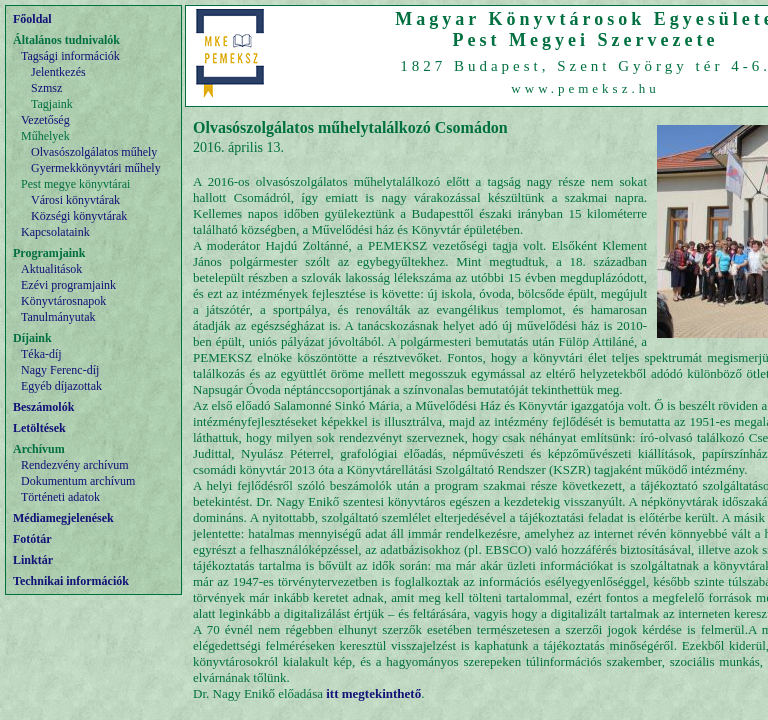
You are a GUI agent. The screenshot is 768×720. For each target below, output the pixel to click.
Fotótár (32, 539)
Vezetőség (45, 120)
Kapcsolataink (55, 232)
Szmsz (46, 88)
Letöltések (39, 428)
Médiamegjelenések (63, 518)
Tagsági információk (70, 56)
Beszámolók (43, 407)
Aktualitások (51, 269)
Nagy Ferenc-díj (60, 370)
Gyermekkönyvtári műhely (96, 168)
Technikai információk (71, 581)
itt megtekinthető (373, 693)
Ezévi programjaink (68, 285)
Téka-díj (41, 354)
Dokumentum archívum (78, 481)
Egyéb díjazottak (61, 386)
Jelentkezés (58, 72)
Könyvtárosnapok (63, 301)
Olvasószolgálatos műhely (94, 152)
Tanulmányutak (58, 317)
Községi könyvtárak (79, 216)
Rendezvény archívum (75, 465)
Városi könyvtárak (75, 200)
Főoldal (32, 19)
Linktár (33, 560)
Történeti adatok (60, 497)
